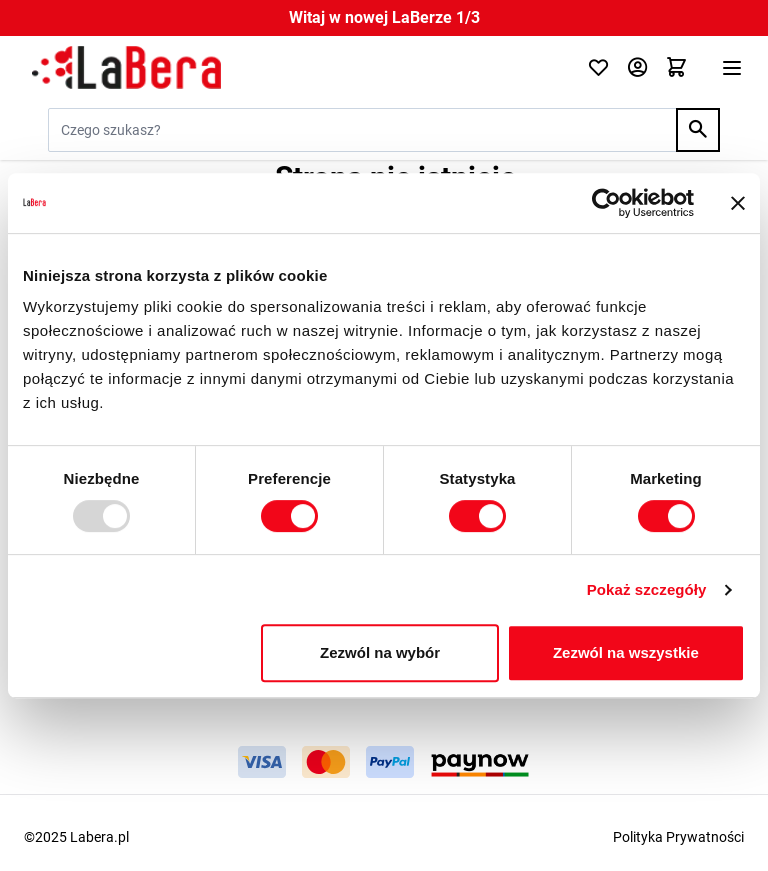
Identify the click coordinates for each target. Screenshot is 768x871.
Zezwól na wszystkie (626, 652)
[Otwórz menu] (732, 68)
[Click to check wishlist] (598, 68)
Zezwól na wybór (380, 652)
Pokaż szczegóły (647, 589)
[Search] (698, 130)
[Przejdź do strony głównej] (293, 68)
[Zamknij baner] (738, 203)
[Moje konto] (637, 68)
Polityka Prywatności (678, 837)
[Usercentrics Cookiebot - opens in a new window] (606, 203)
